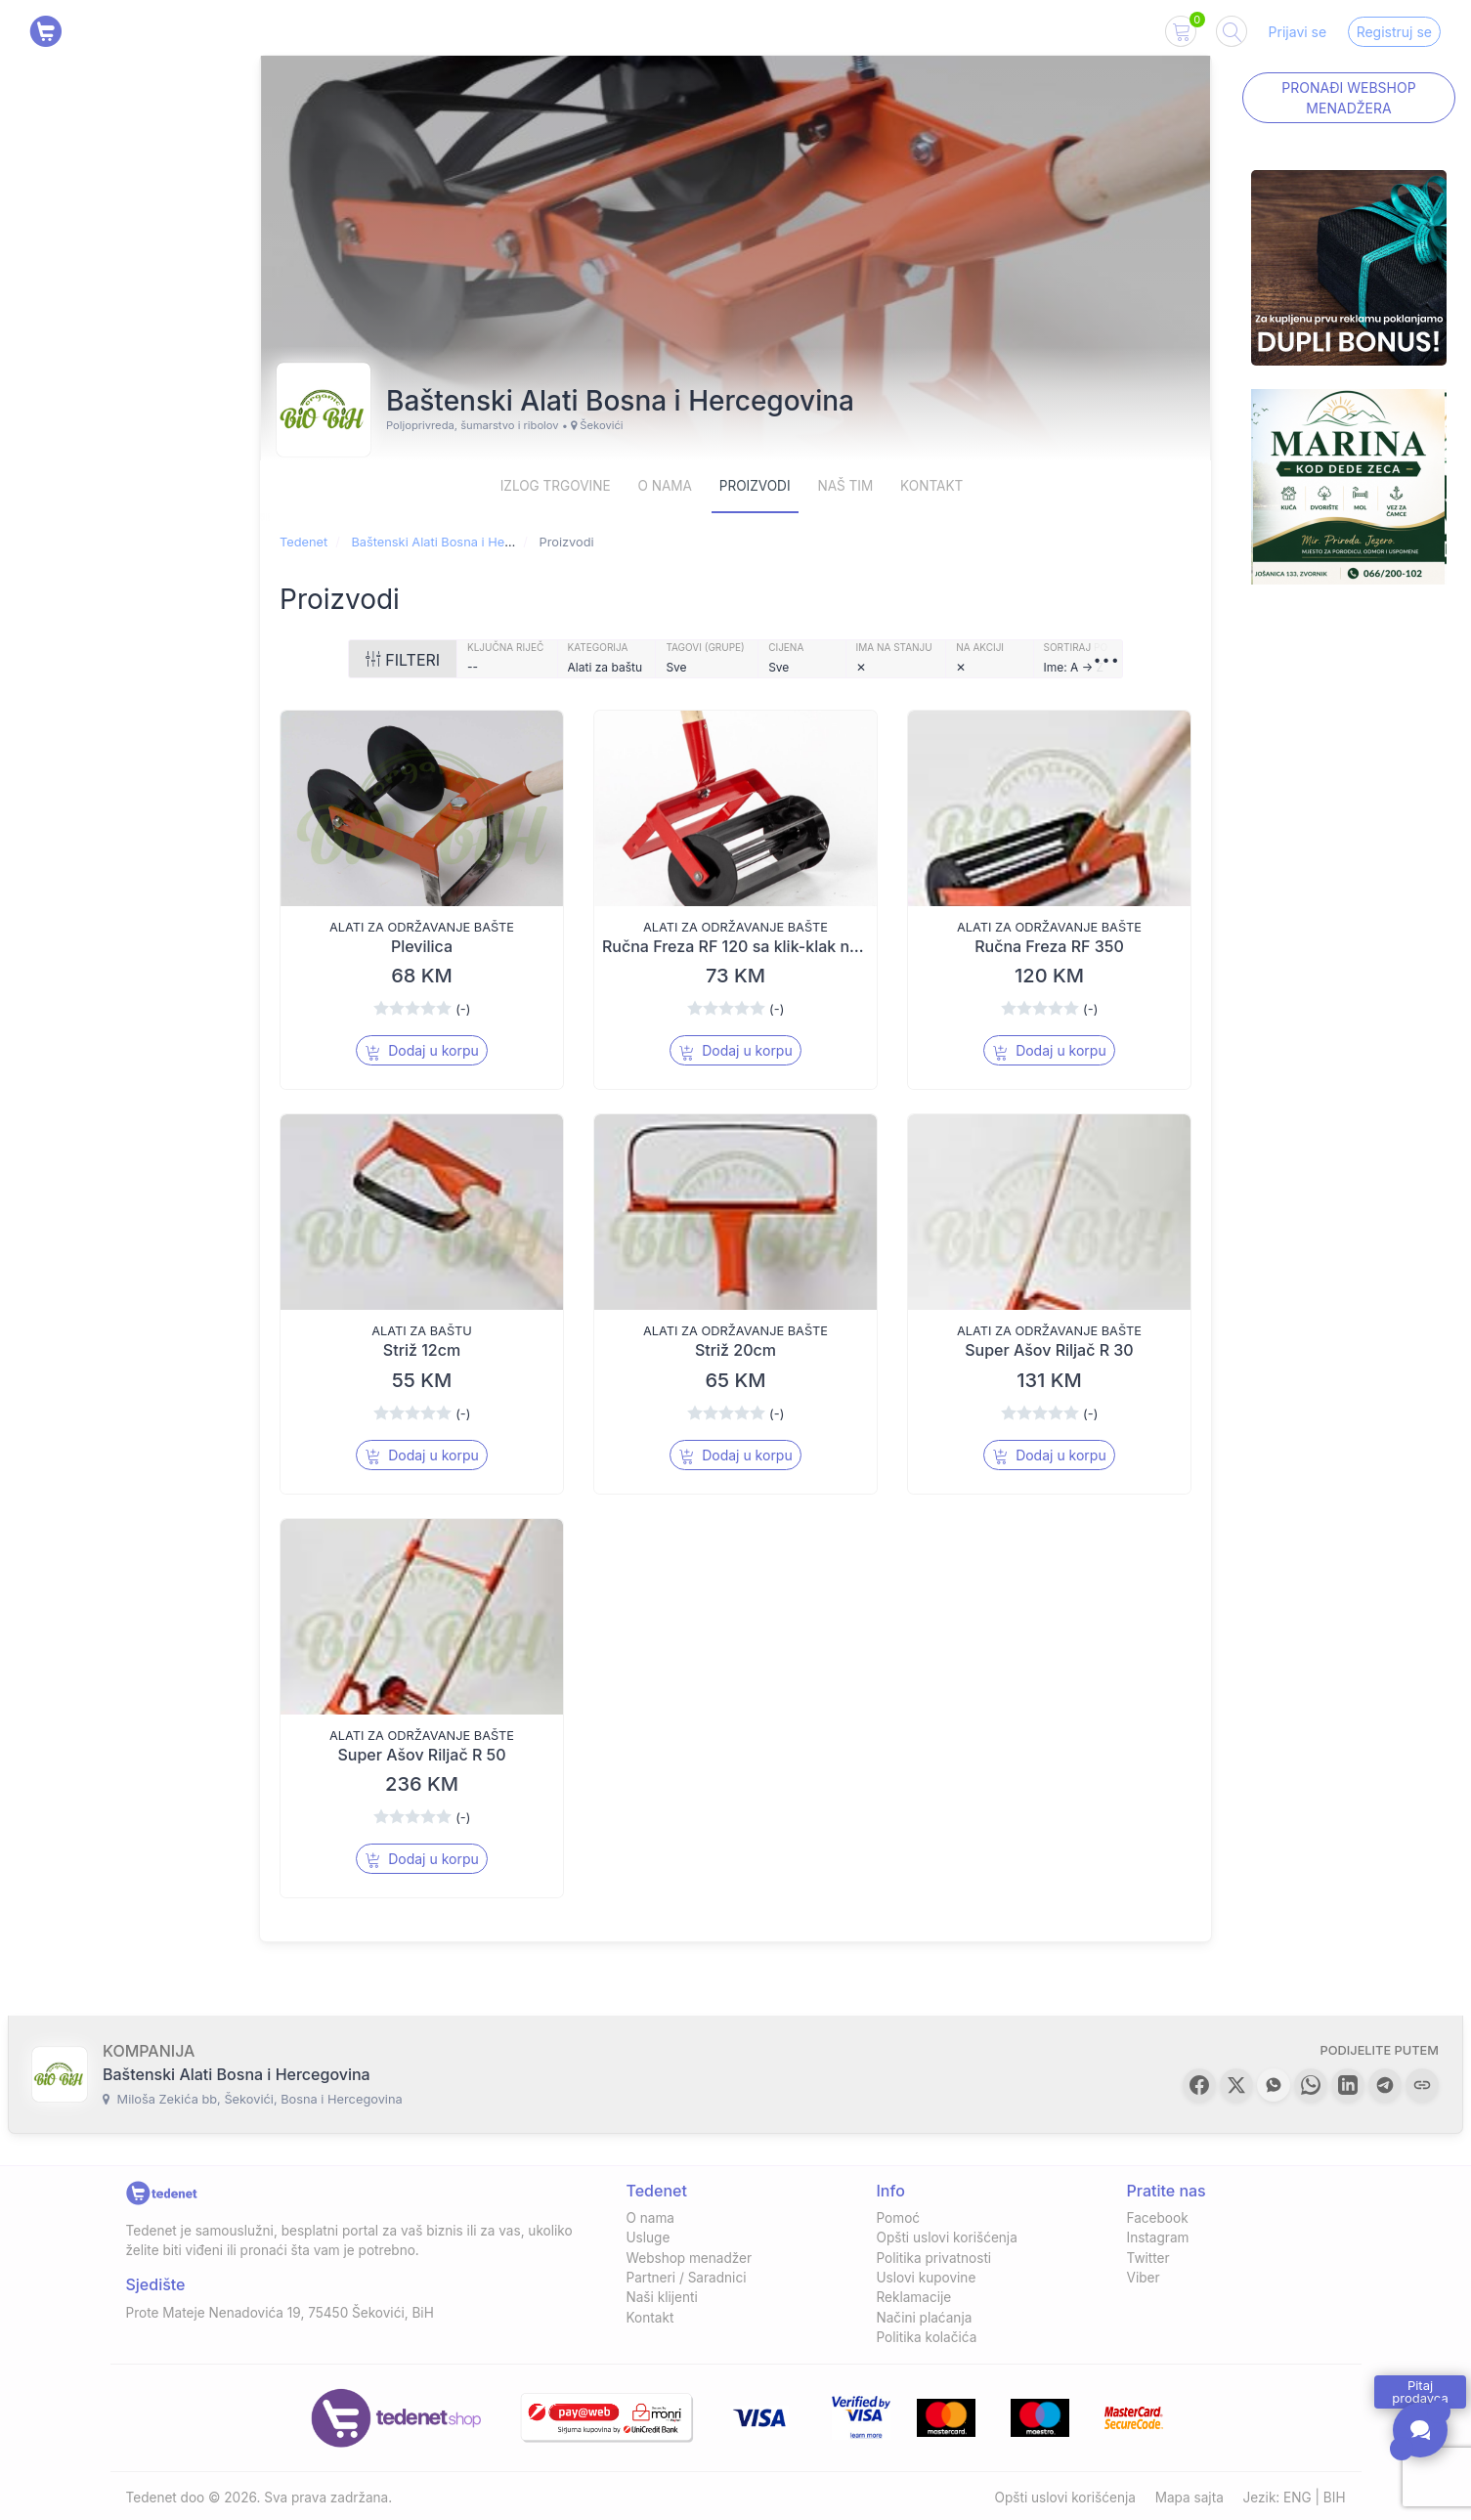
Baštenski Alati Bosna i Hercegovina (456, 542)
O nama (664, 486)
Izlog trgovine (555, 486)
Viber (1143, 2277)
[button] (1199, 2085)
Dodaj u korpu (422, 1051)
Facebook (1158, 2218)
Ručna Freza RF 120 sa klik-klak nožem (746, 946)
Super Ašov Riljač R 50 (421, 1754)
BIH (1334, 2497)
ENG (1297, 2497)
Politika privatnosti (934, 2258)
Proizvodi (755, 486)
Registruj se (1394, 31)
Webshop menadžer (690, 2258)
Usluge (649, 2237)
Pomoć (899, 2218)
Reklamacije (914, 2297)
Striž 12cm (421, 1350)
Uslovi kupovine (926, 2277)
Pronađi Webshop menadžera (1348, 97)
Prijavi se (1298, 31)
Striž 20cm (735, 1350)
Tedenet (303, 542)
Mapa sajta (1189, 2497)
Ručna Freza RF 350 (1049, 946)
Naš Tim (845, 486)
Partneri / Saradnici (687, 2277)
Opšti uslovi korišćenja (947, 2237)
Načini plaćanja (925, 2317)
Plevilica (422, 946)
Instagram (1158, 2237)
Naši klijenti (662, 2297)
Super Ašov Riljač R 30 (1049, 1350)
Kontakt (931, 486)
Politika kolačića (927, 2337)
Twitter (1148, 2258)
